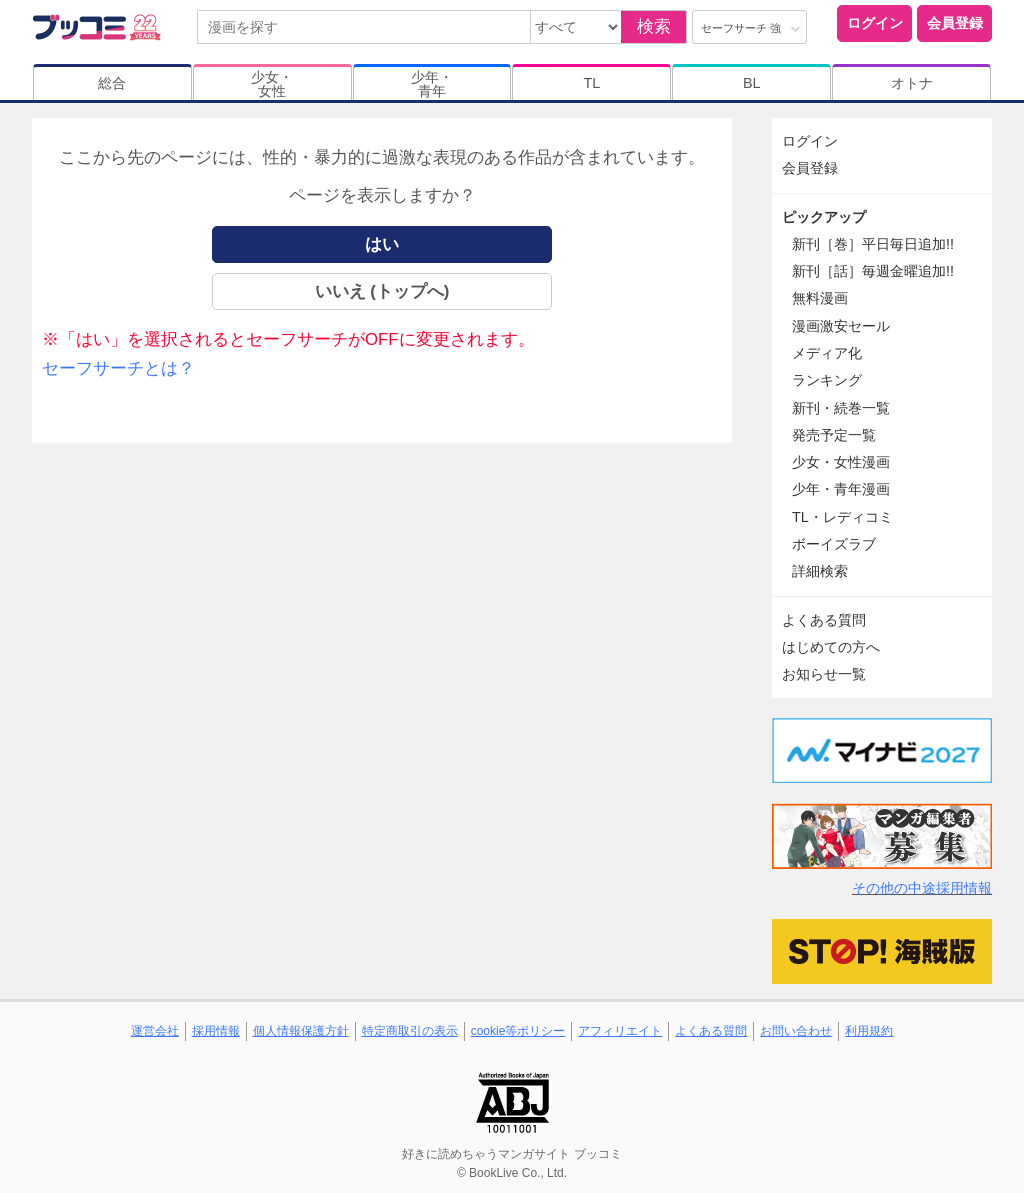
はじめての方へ (831, 647)
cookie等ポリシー (518, 1031)
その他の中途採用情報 (922, 888)
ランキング (827, 380)
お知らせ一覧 (824, 674)
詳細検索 (820, 571)
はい (382, 244)
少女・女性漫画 (841, 462)
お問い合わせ (796, 1031)
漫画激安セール (841, 326)
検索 (654, 26)
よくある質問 (824, 620)
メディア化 (827, 353)
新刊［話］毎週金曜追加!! (873, 271)
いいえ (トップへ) (382, 291)
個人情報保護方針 (301, 1031)
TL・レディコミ (842, 517)
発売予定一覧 (834, 435)
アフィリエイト (620, 1031)
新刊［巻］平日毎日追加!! (873, 244)
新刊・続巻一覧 (841, 408)
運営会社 (155, 1031)
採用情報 (216, 1031)
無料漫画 (820, 298)
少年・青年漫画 (841, 489)
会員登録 (955, 23)
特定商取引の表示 (410, 1031)
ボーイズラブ (834, 544)
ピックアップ (824, 217)
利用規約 (869, 1031)
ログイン (875, 23)
